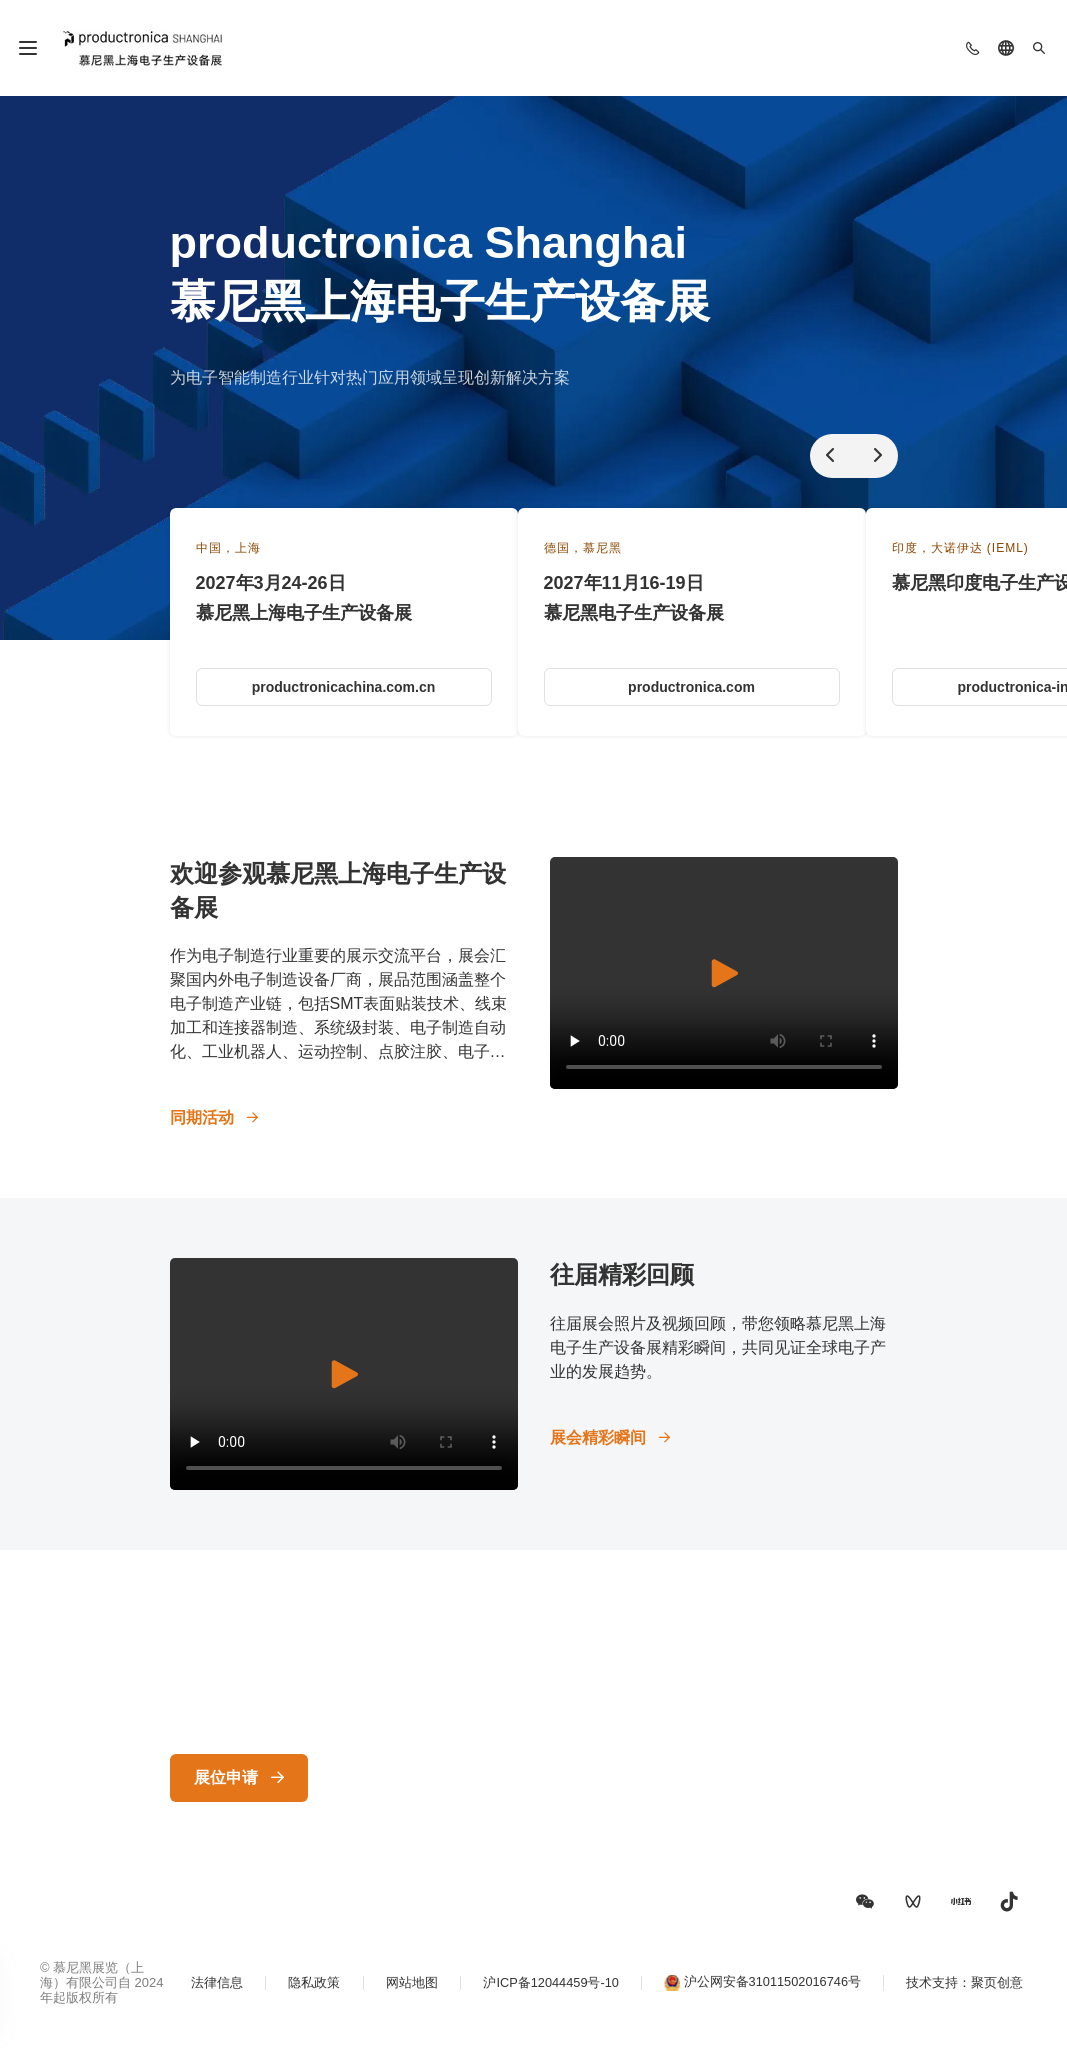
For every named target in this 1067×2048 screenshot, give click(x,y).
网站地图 (401, 1990)
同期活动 (202, 1117)
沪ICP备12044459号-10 (544, 1990)
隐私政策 (300, 1990)
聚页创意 (1001, 1990)
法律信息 (199, 1990)
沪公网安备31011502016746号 (771, 1989)
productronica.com (691, 687)
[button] (865, 1902)
